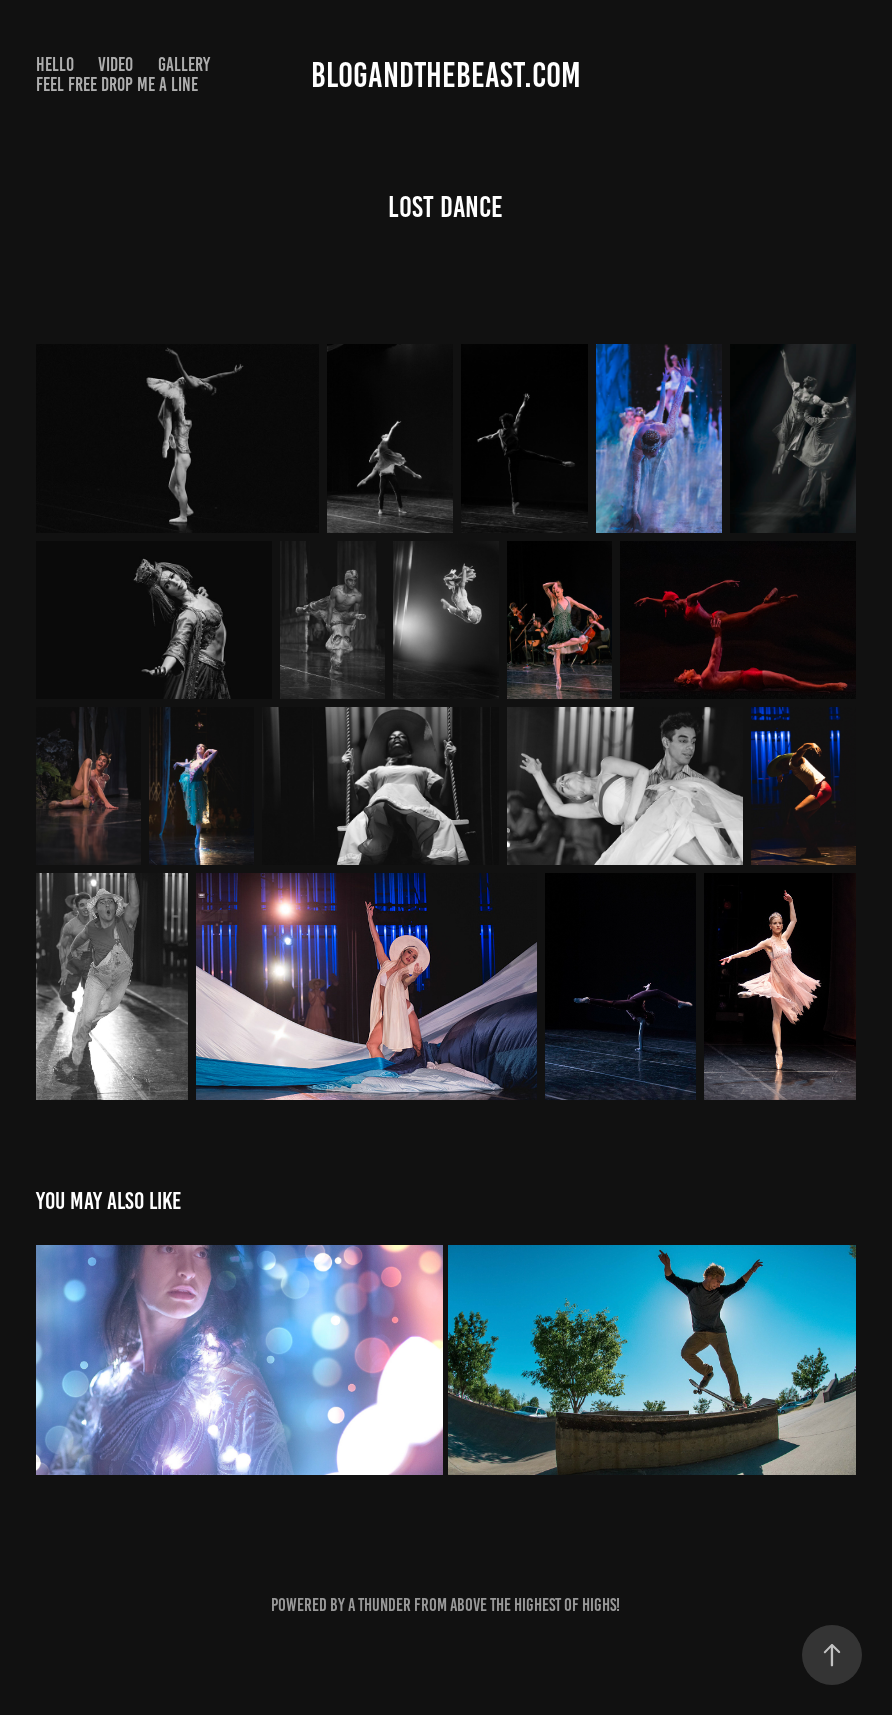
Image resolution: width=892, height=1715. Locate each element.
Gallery (184, 64)
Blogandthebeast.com (446, 75)
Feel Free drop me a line (117, 84)
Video (115, 64)
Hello (55, 64)
